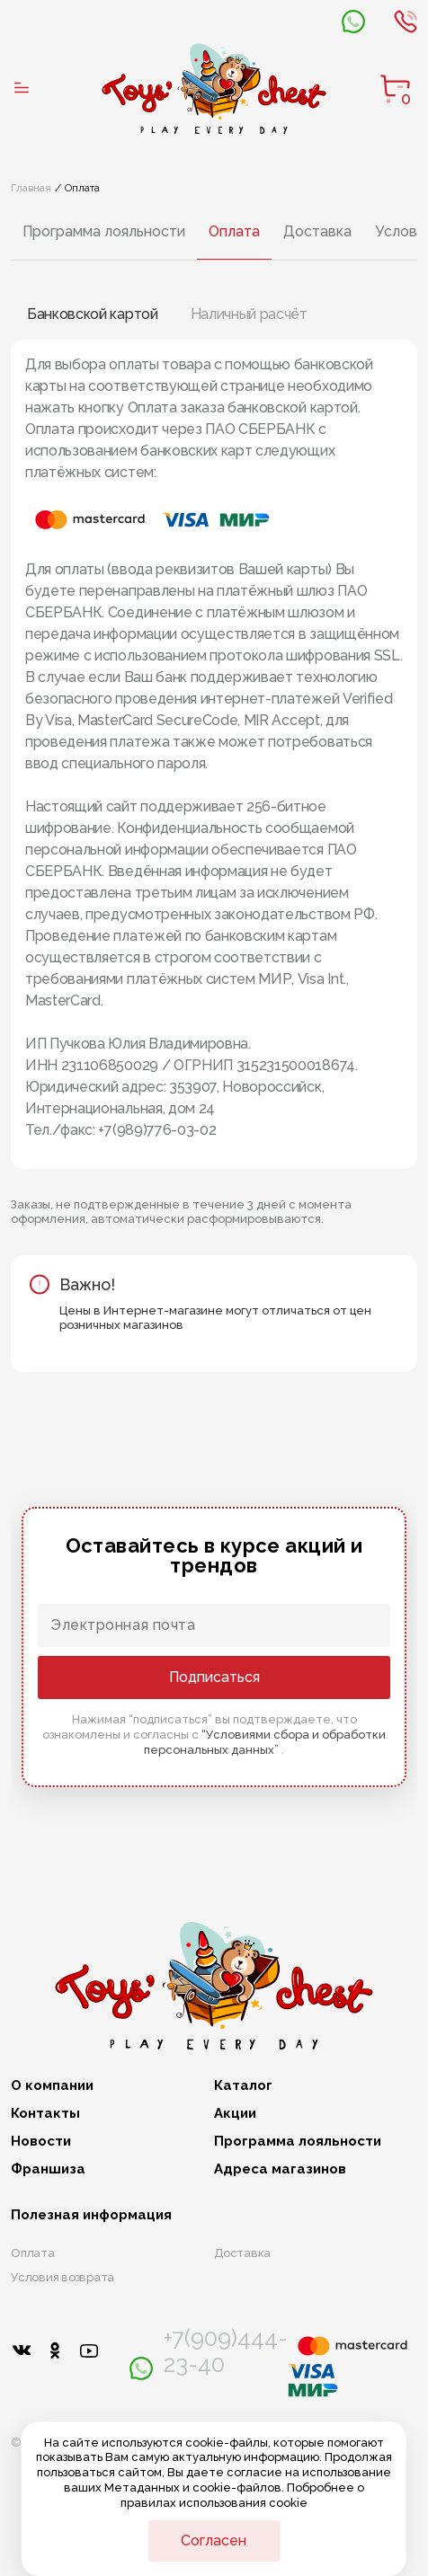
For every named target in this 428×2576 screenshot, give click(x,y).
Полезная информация (91, 2215)
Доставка (317, 231)
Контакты (45, 2113)
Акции (235, 2113)
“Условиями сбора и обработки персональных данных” (265, 1742)
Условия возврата (62, 2278)
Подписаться (214, 1677)
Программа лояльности (103, 231)
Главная (31, 187)
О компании (52, 2086)
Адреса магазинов (280, 2170)
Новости (41, 2142)
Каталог (243, 2086)
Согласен (213, 2540)
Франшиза (48, 2170)
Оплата (234, 231)
